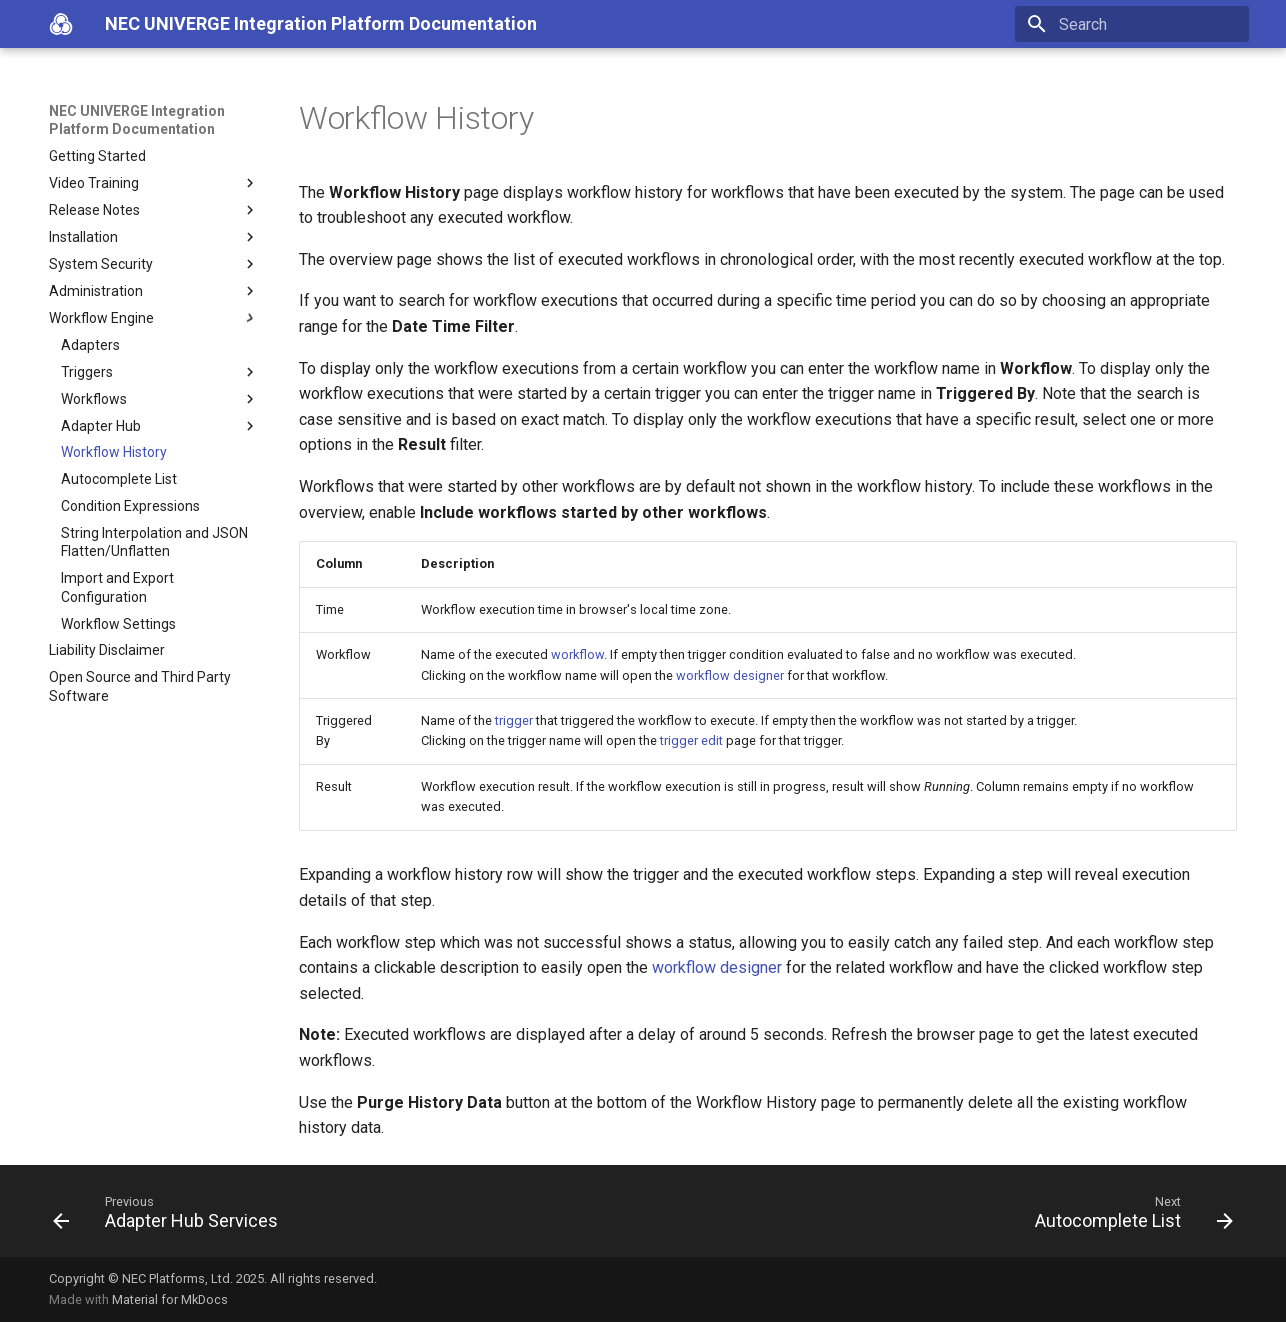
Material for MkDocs (170, 1299)
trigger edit (691, 740)
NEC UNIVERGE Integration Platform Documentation (137, 120)
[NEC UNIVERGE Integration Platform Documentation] (61, 24)
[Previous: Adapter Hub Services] (171, 1217)
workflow (577, 654)
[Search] (1132, 24)
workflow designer (730, 675)
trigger (514, 720)
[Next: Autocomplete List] (1128, 1217)
